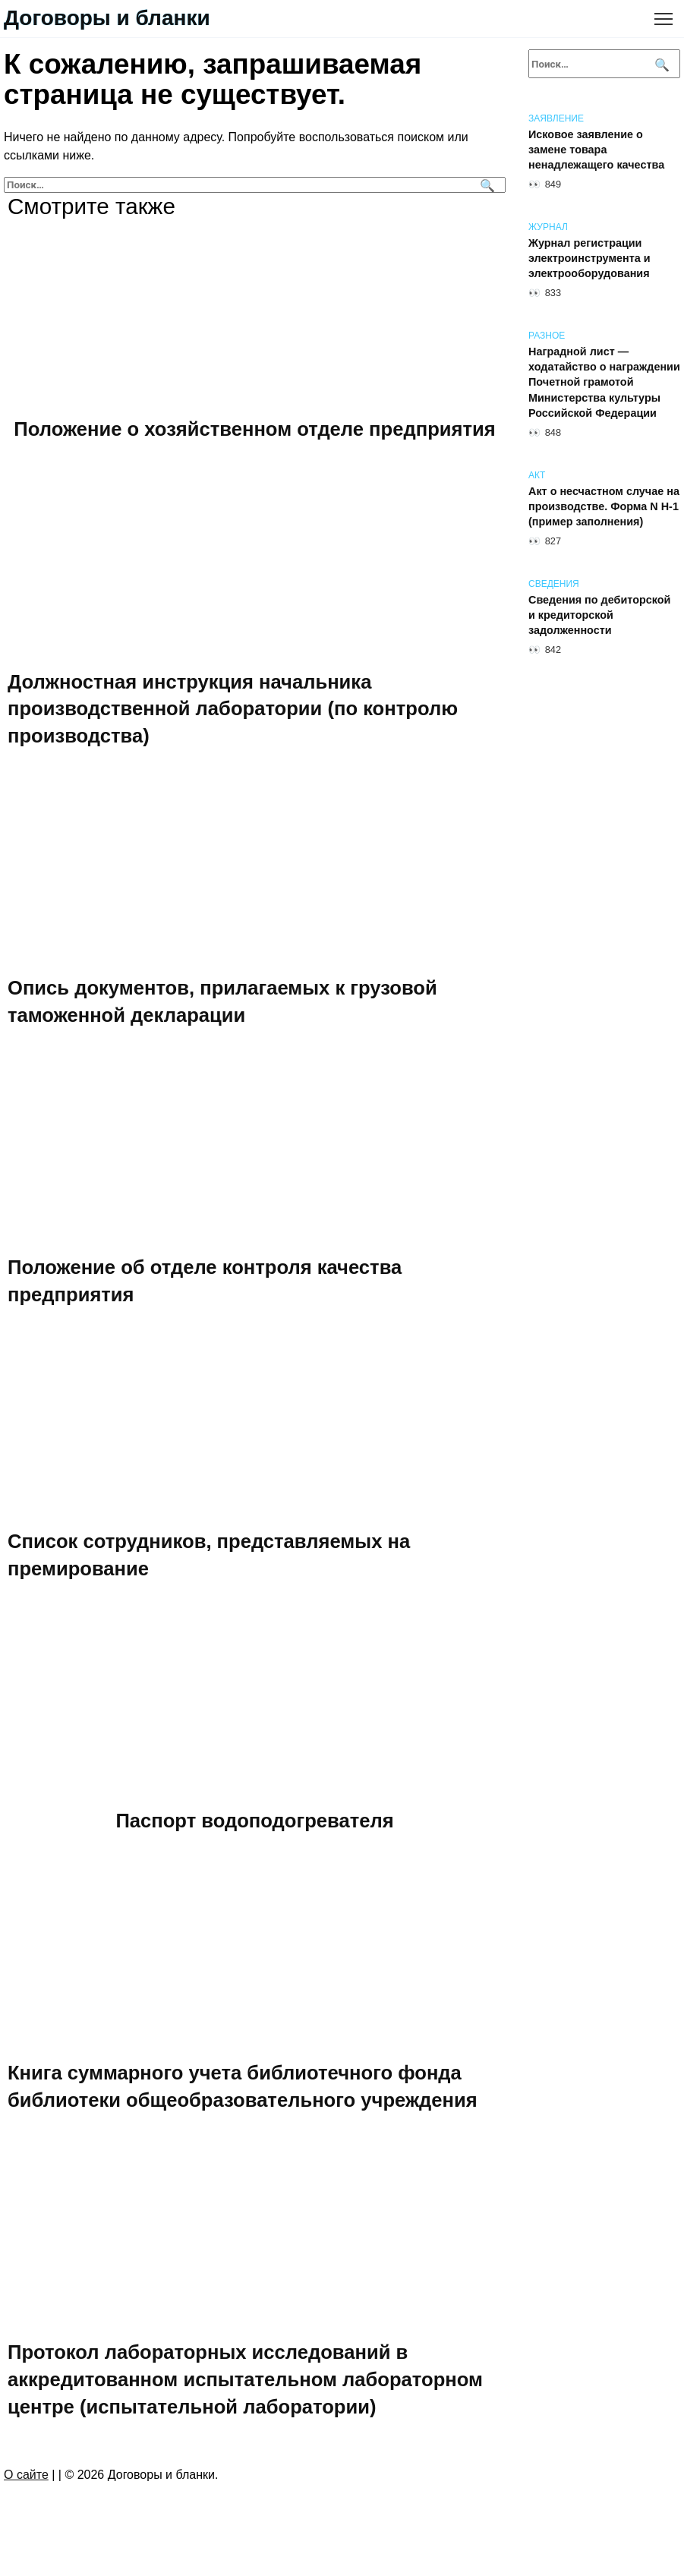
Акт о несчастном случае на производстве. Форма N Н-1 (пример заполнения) (603, 506)
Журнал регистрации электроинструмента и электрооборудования (589, 258)
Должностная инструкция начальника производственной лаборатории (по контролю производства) (233, 708)
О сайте (26, 2474)
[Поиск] (485, 185)
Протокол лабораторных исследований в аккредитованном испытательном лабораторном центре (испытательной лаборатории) (245, 2379)
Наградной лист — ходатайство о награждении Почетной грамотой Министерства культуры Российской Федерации (604, 382)
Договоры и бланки (107, 18)
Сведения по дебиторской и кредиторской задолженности (599, 615)
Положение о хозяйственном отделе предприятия (254, 429)
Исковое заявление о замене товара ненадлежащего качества (596, 149)
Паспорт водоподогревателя (254, 1819)
